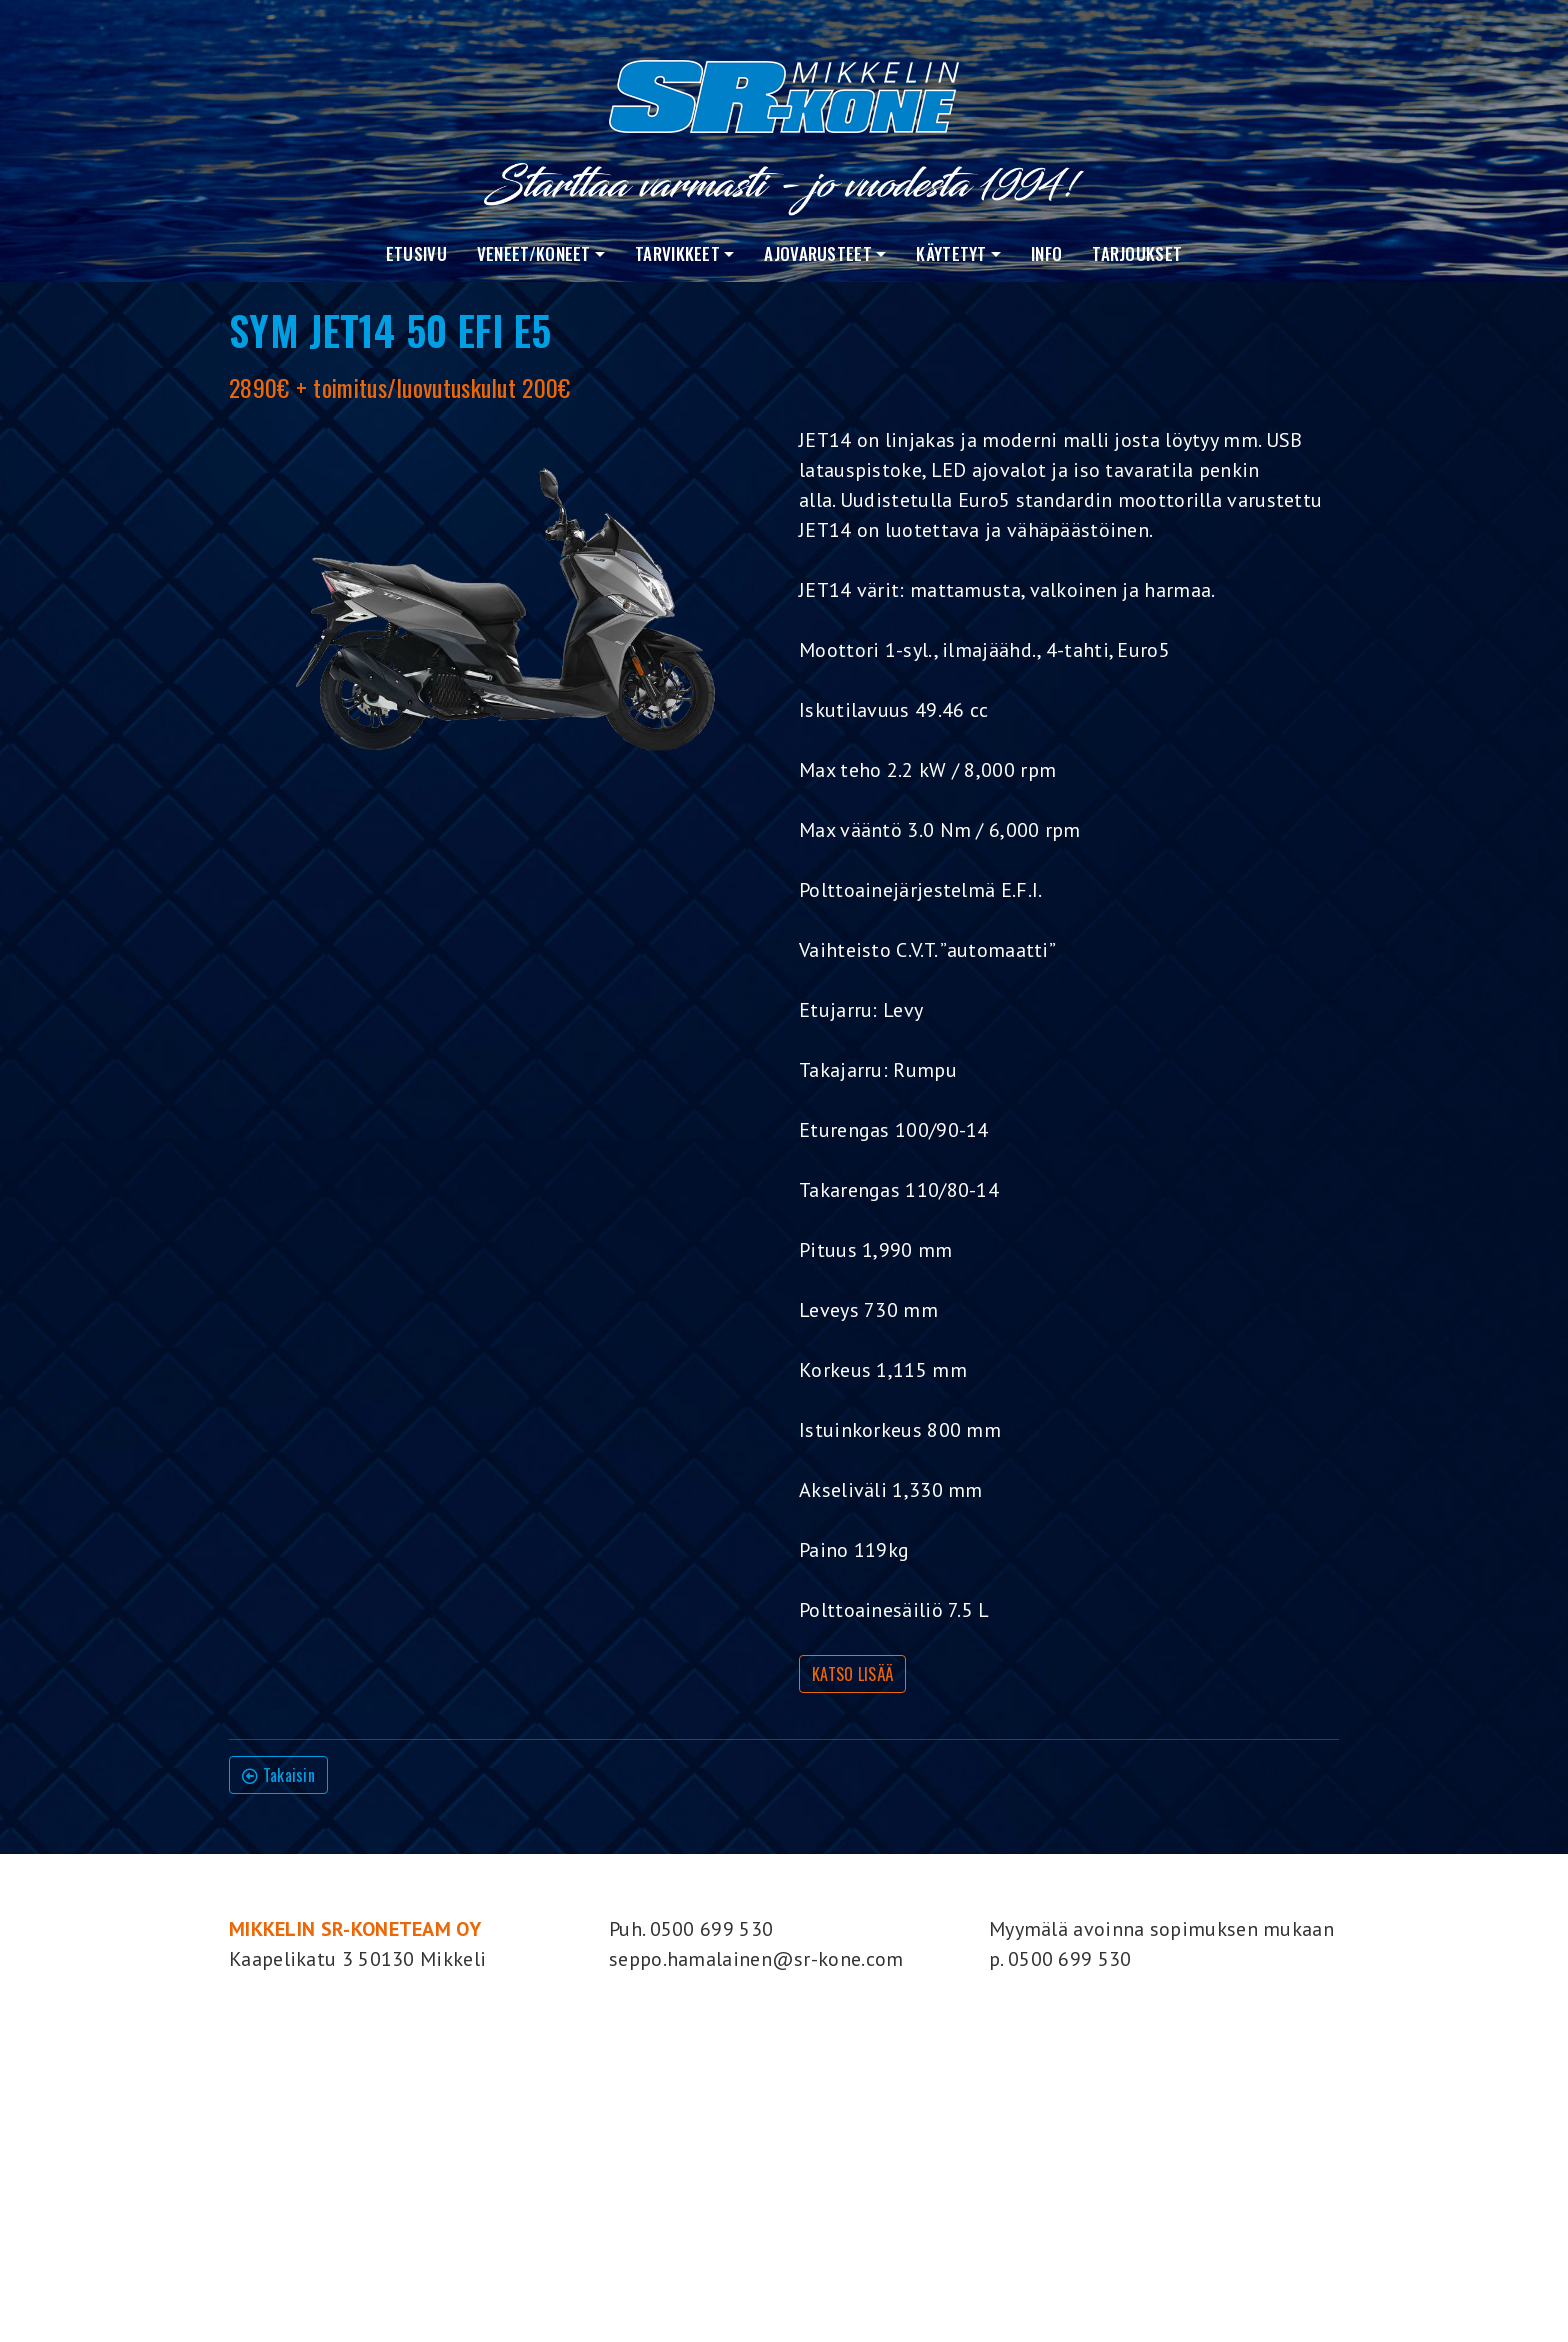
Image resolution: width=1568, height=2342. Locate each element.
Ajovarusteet (818, 253)
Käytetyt (951, 253)
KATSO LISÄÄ (852, 1674)
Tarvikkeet (677, 253)
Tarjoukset (1137, 253)
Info (1046, 253)
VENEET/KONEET (534, 253)
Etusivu (416, 253)
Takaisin (278, 1775)
